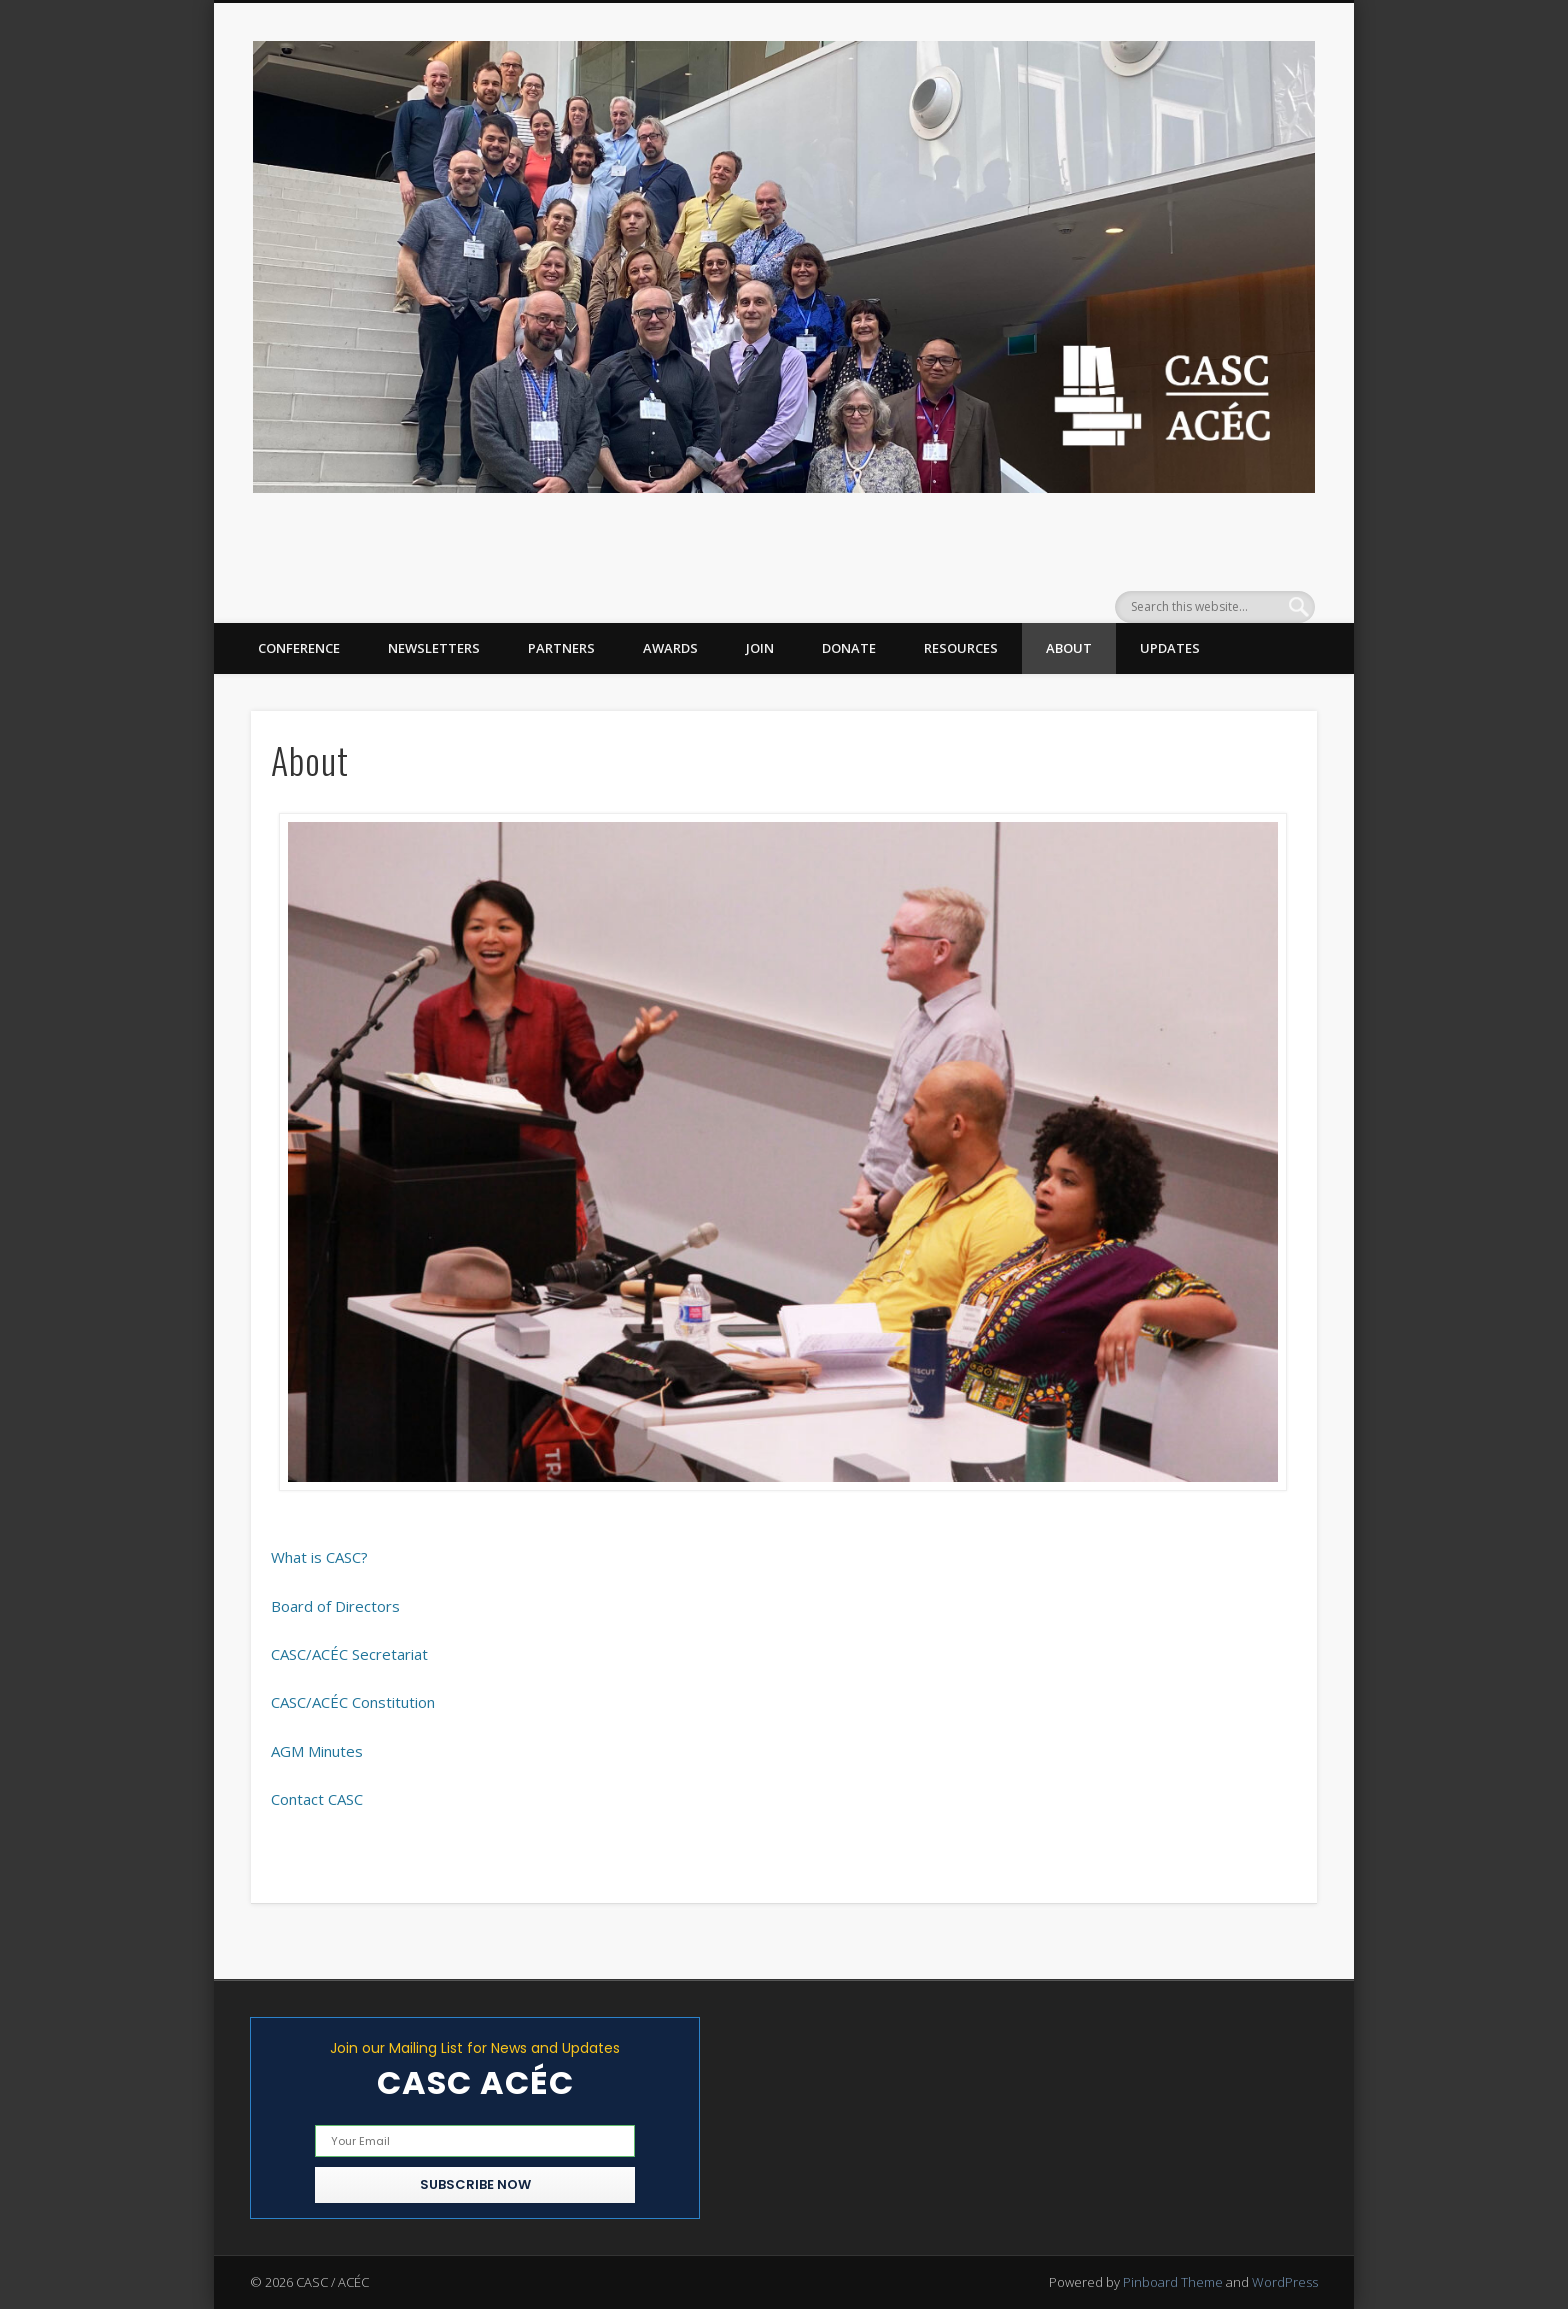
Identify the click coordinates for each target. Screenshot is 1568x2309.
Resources (961, 648)
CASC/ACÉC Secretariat (349, 1654)
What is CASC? (319, 1557)
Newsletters (434, 648)
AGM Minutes (317, 1751)
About (1069, 648)
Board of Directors (335, 1606)
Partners (561, 648)
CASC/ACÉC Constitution (353, 1702)
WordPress (1285, 2282)
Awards (670, 648)
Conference (299, 648)
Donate (849, 648)
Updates (1170, 648)
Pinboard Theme (1173, 2282)
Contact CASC (317, 1799)
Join (760, 648)
